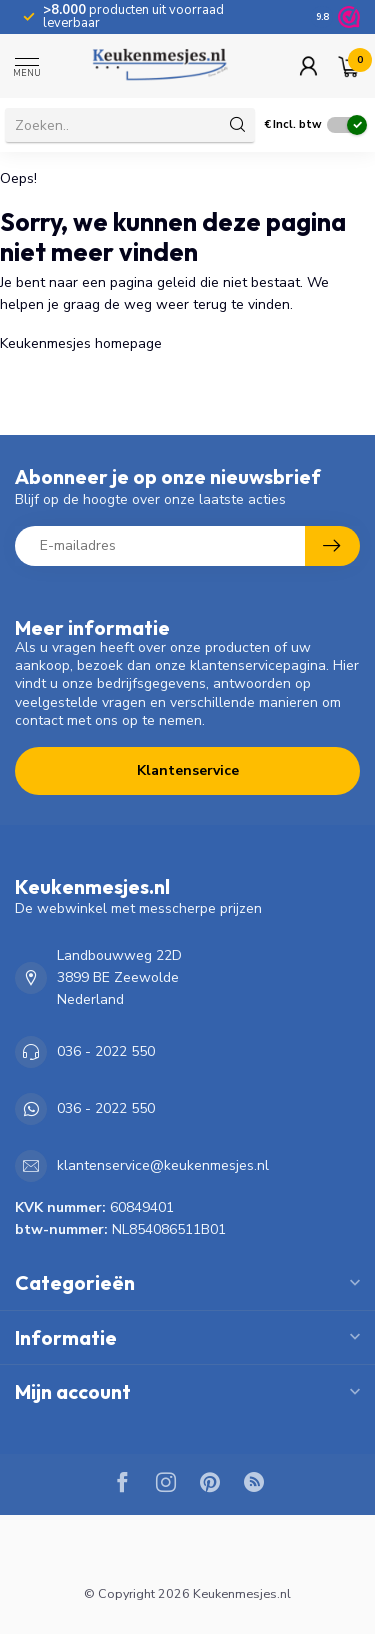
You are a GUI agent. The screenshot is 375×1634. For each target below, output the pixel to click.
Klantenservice (188, 770)
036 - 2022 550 (106, 1051)
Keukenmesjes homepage (81, 343)
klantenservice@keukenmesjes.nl (163, 1165)
